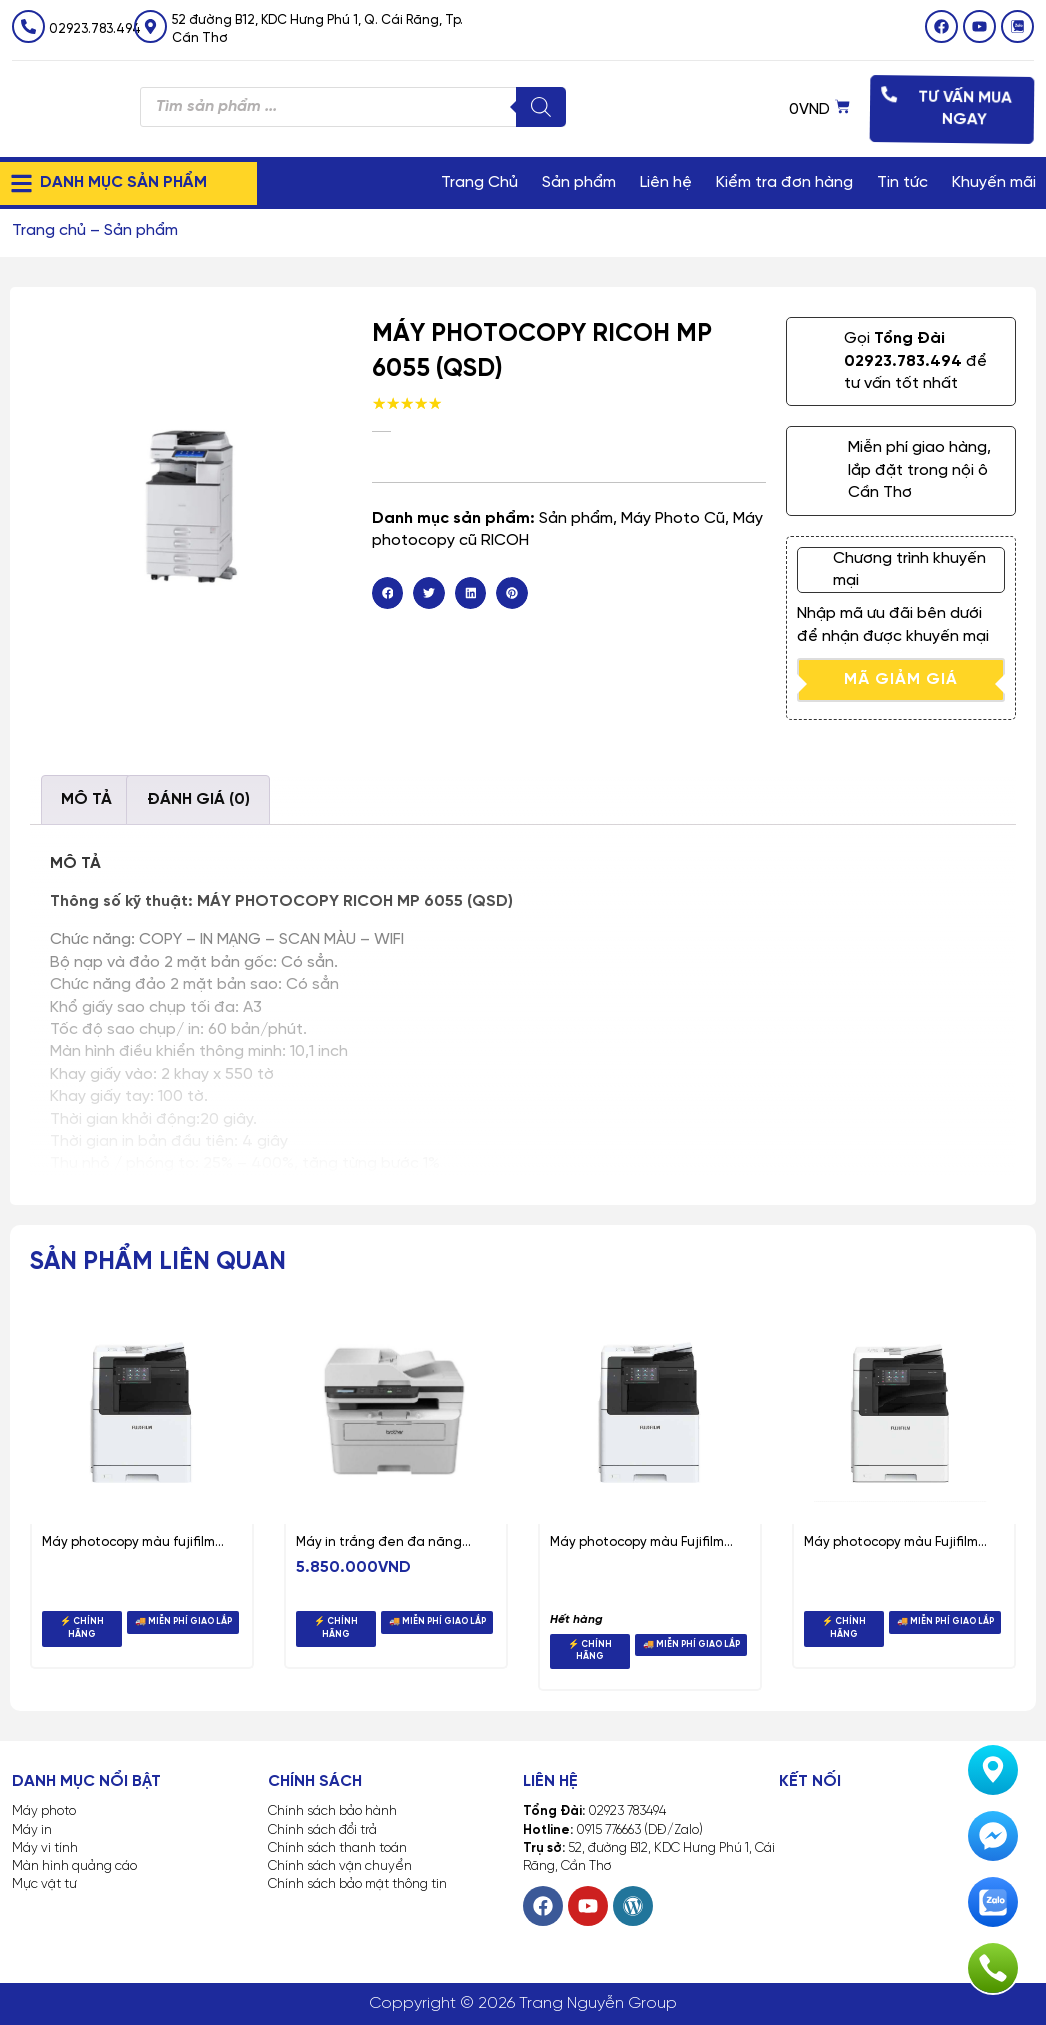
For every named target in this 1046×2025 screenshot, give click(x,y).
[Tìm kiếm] (541, 107)
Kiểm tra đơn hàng (784, 182)
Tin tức (902, 182)
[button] (388, 593)
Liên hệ (666, 182)
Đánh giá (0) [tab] (198, 799)
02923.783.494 (95, 29)
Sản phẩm (579, 182)
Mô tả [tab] (86, 799)
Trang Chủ (479, 182)
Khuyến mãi (994, 182)
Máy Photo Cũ (673, 518)
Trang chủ (49, 230)
